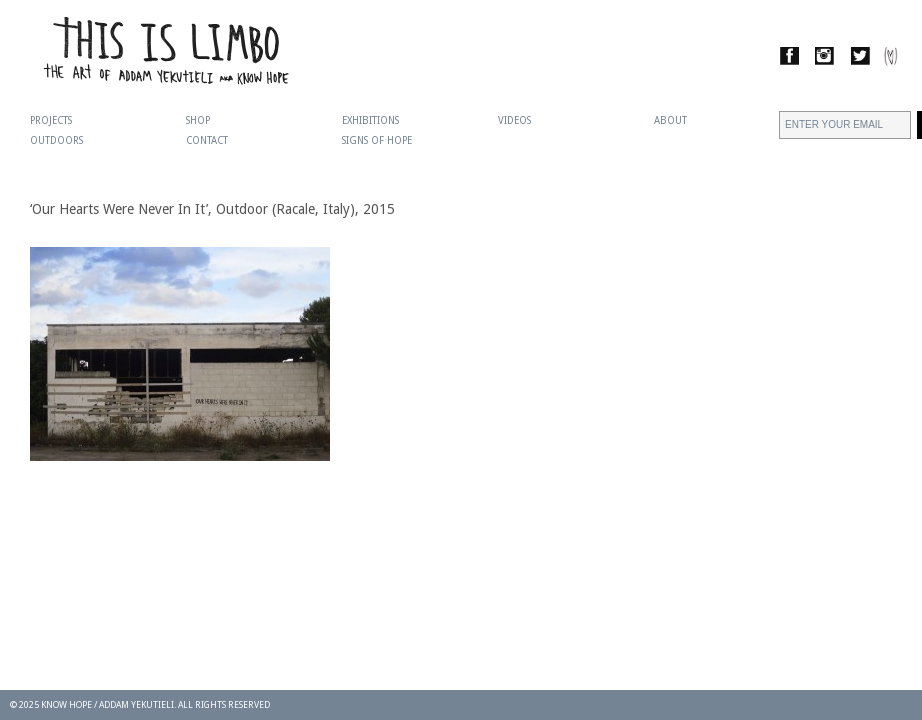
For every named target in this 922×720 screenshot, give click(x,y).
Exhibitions (370, 120)
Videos (514, 120)
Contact (207, 140)
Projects (51, 120)
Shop (198, 120)
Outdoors (56, 140)
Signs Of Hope (377, 140)
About (670, 120)
